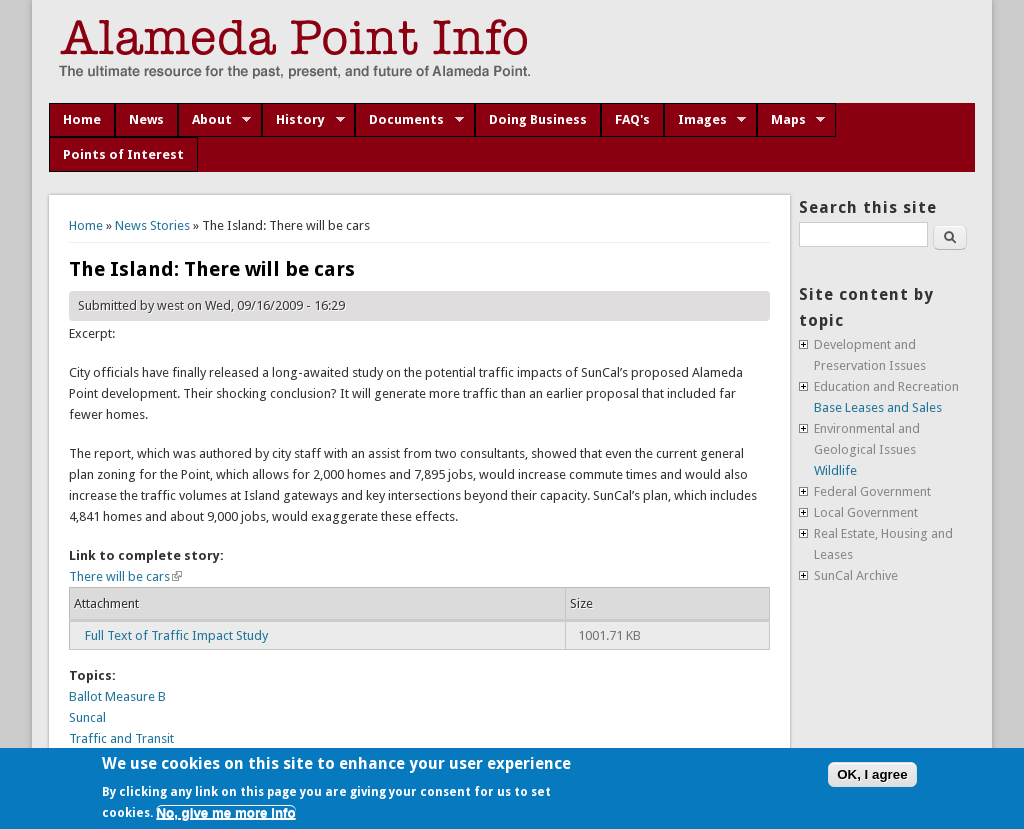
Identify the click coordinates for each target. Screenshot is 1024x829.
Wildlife (835, 470)
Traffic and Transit (121, 738)
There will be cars (125, 576)
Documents (409, 120)
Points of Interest (123, 154)
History (303, 120)
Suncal (87, 717)
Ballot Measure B (117, 696)
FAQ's (632, 119)
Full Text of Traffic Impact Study (176, 635)
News (146, 119)
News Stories (152, 225)
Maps (791, 120)
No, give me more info (225, 812)
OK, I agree (872, 774)
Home (82, 119)
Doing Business (538, 119)
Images (705, 120)
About (215, 120)
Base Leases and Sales (878, 407)
